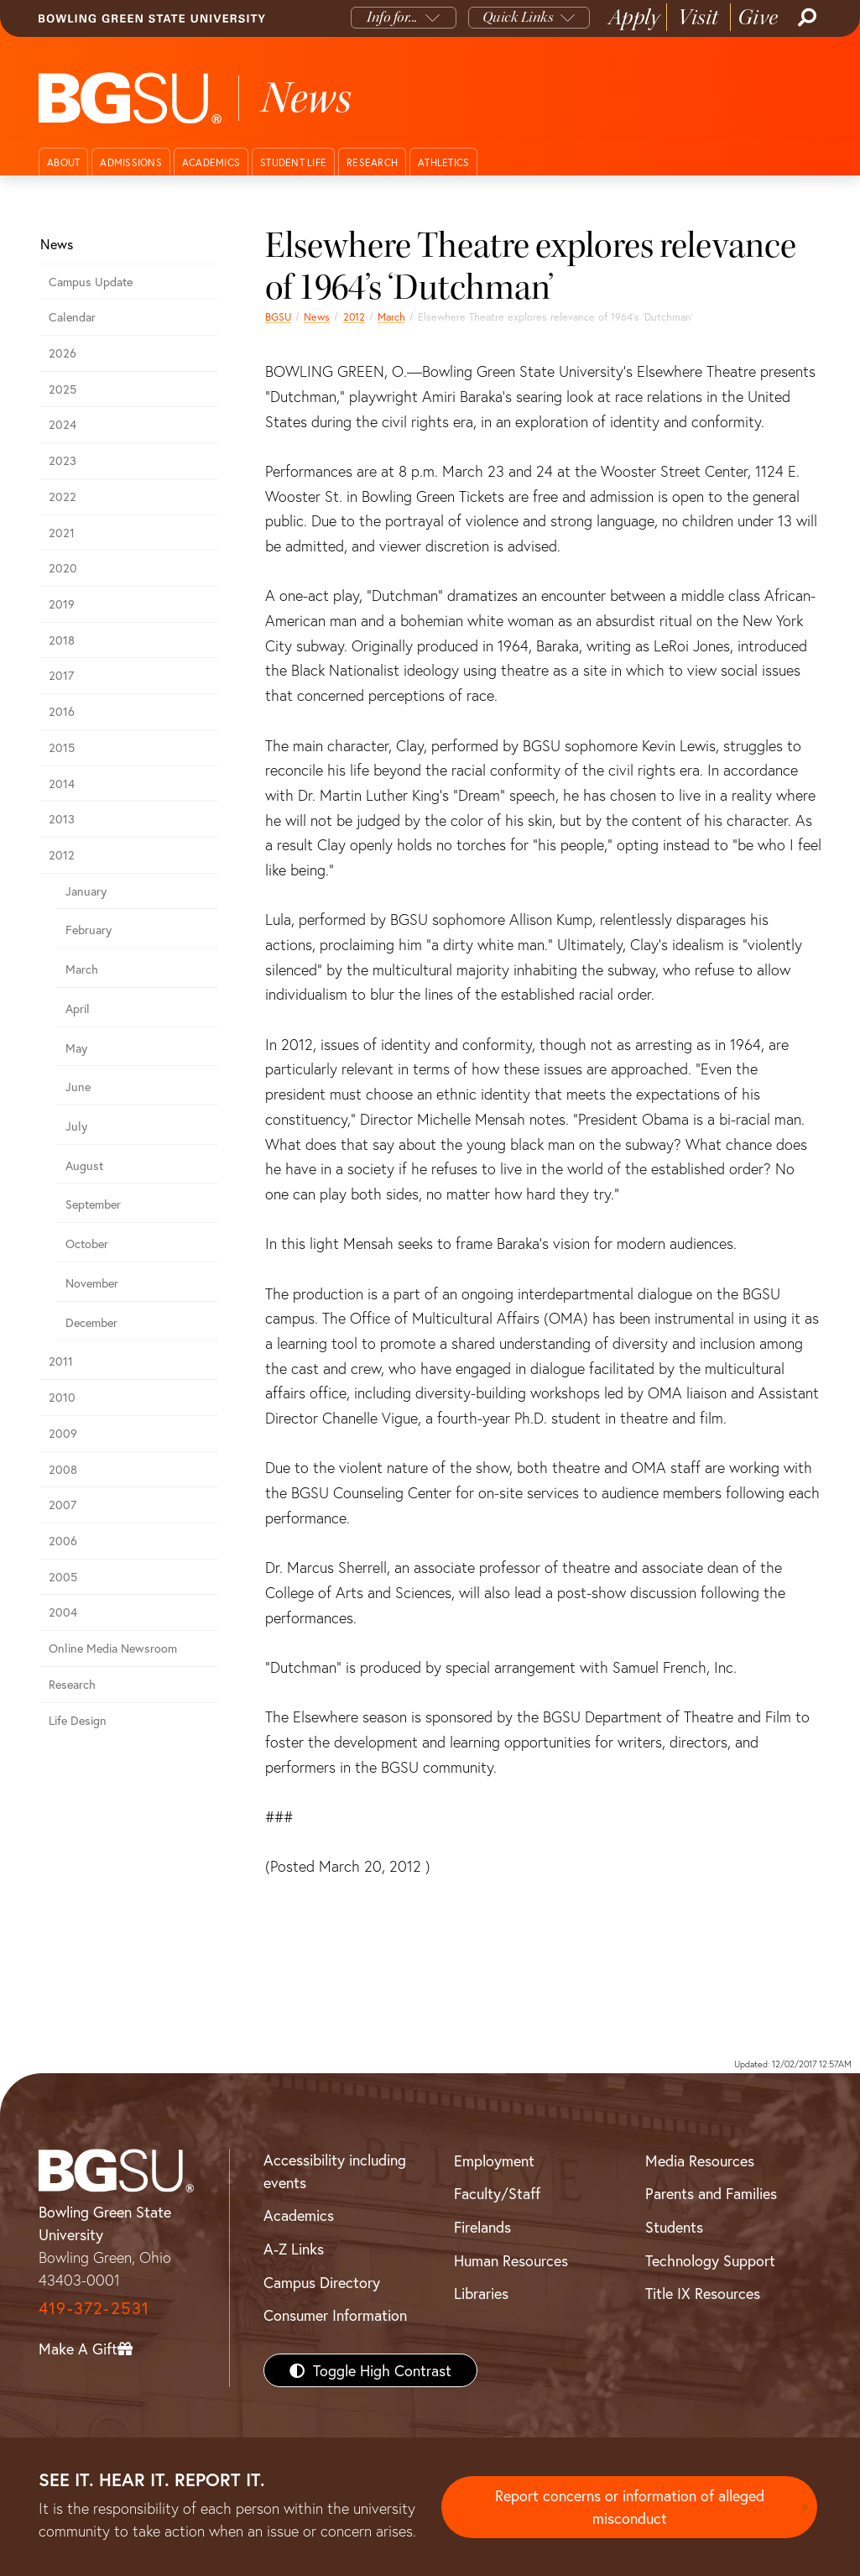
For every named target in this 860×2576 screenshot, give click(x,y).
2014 (62, 784)
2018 (62, 640)
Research (372, 162)
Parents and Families (711, 2193)
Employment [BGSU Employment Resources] (494, 2160)
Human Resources (511, 2260)
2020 (63, 568)
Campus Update (91, 282)
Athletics (443, 162)
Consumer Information (335, 2315)
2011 (61, 1361)
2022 (62, 496)
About (63, 162)
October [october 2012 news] (86, 1243)
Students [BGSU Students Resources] (674, 2227)
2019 (62, 604)
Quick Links (518, 17)
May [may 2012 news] (76, 1048)
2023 (62, 460)
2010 (62, 1397)
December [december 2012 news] (91, 1322)
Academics (211, 162)
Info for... (392, 17)
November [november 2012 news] (91, 1283)
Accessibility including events (334, 2171)
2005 (63, 1577)
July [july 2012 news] (76, 1126)
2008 (63, 1469)
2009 (63, 1433)
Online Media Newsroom (113, 1648)
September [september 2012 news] (93, 1204)
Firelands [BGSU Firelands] (482, 2227)
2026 (62, 353)
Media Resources (699, 2160)
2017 (61, 675)
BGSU (278, 316)
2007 (62, 1505)
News (317, 316)
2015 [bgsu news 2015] (62, 747)
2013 (62, 819)
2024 (62, 424)
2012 (354, 316)
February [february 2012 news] (88, 930)
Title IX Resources (702, 2293)
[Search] (805, 18)
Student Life (293, 162)
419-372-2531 (94, 2307)
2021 (62, 533)
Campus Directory (321, 2282)
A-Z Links (293, 2249)
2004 (63, 1612)
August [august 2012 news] (84, 1165)
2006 (63, 1541)
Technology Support (710, 2260)
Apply (634, 17)
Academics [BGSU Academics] (298, 2215)
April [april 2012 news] (77, 1008)
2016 (62, 711)
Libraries (481, 2293)
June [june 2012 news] (78, 1087)
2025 (62, 389)
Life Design (78, 1720)
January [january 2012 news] (86, 891)
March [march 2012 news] (391, 316)
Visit (698, 17)
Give (758, 17)
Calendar (72, 317)
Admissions (131, 162)
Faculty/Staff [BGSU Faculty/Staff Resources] (497, 2193)
